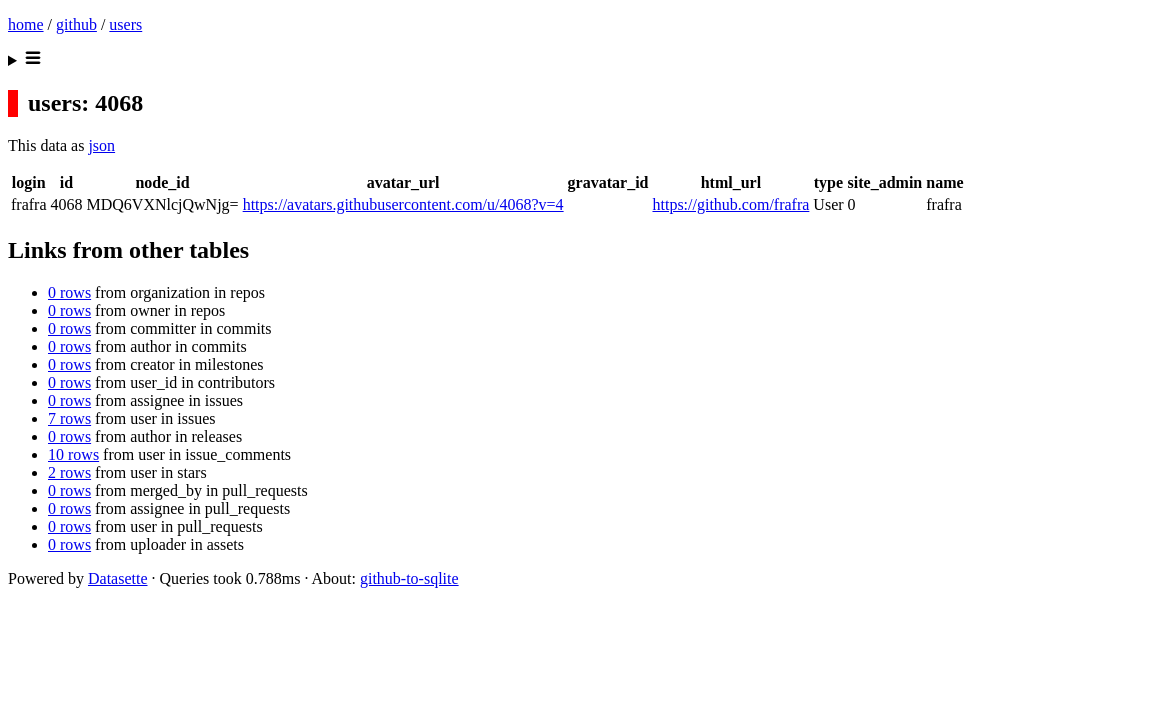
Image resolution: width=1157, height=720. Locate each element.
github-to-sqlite (409, 578)
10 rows (73, 454)
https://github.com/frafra (730, 204)
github (76, 24)
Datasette (118, 578)
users (125, 24)
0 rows (69, 292)
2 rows (69, 472)
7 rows (69, 418)
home (26, 24)
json (101, 145)
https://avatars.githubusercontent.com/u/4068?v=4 (403, 204)
